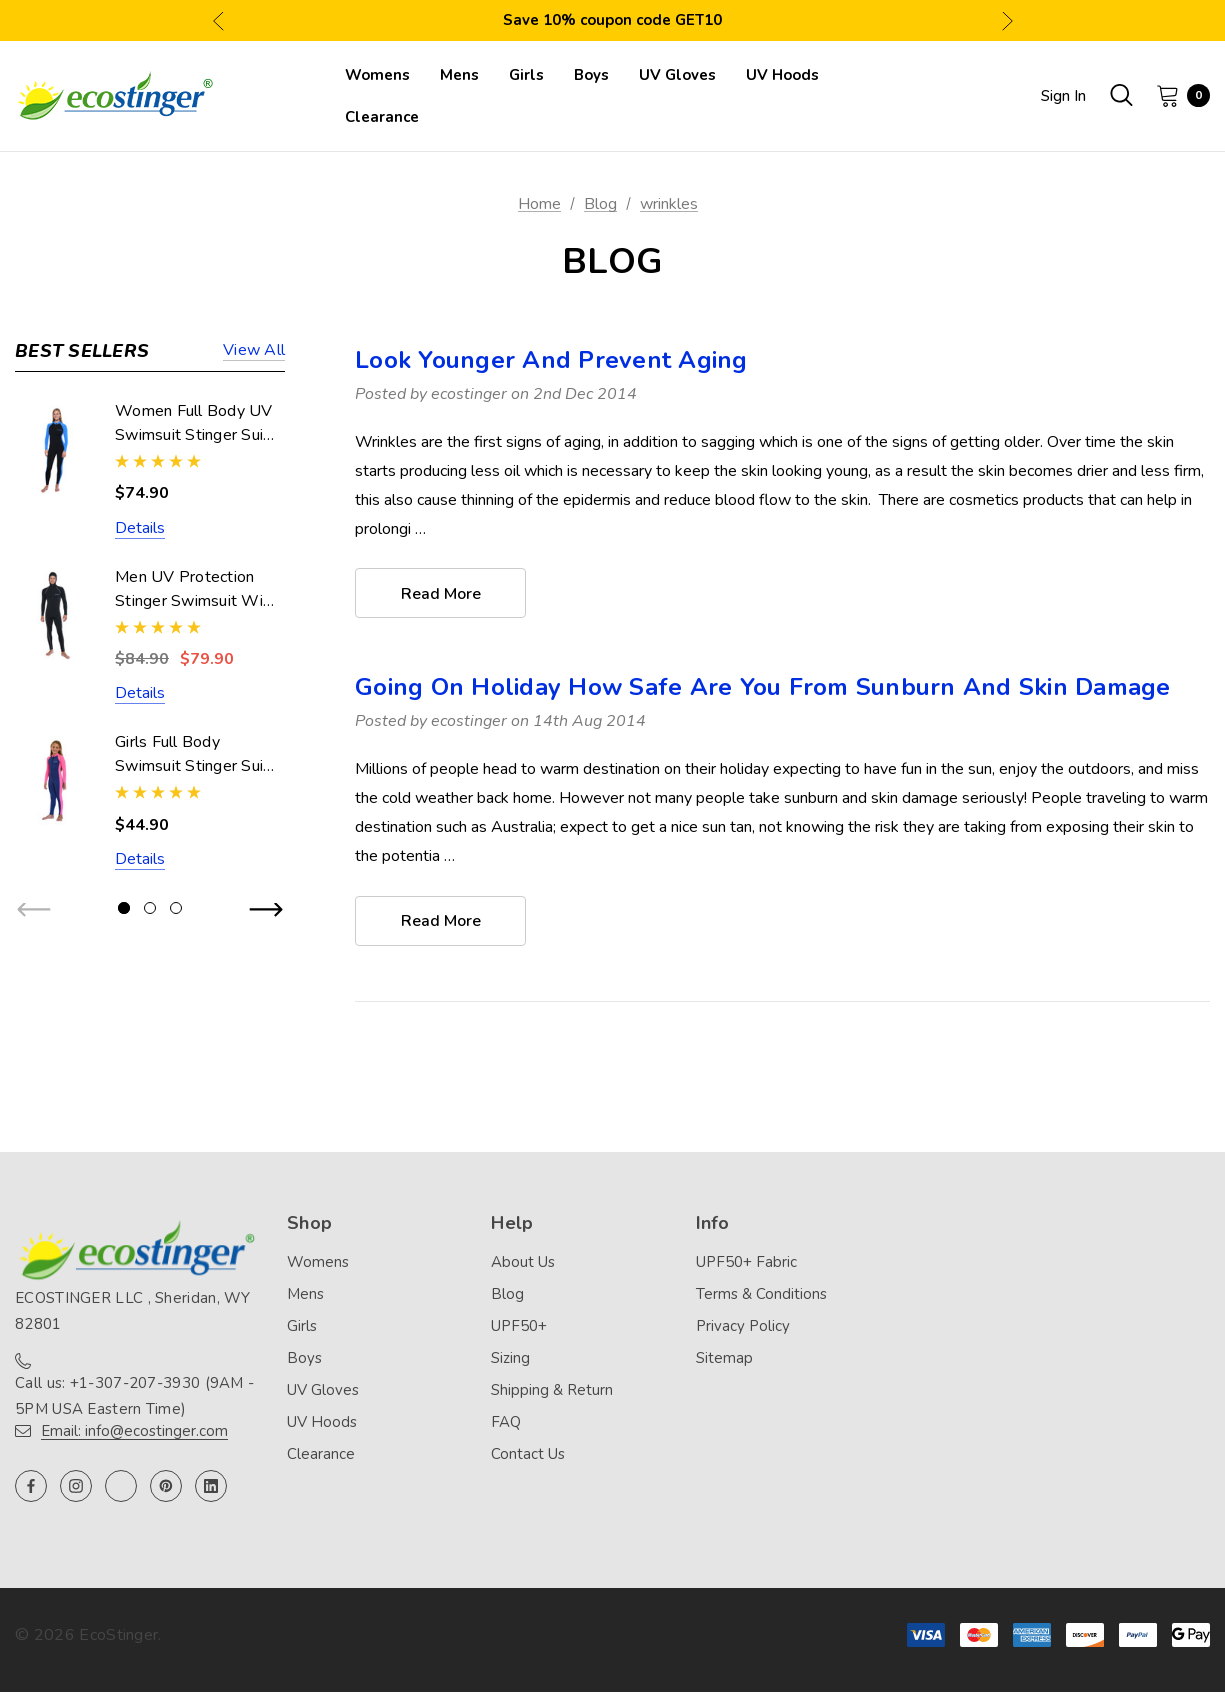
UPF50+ (519, 1328)
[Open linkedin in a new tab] (211, 1488)
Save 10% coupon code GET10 (612, 20)
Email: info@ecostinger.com (134, 1433)
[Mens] (459, 75)
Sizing (510, 1360)
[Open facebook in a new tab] (31, 1488)
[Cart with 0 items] (1177, 95)
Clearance (321, 1456)
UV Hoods (322, 1424)
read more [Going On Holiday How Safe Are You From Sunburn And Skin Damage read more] (441, 923)
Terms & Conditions (761, 1296)
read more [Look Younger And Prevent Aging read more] (441, 594)
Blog (507, 1296)
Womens (318, 1264)
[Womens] (377, 75)
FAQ (506, 1424)
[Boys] (591, 75)
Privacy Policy (743, 1328)
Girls (302, 1328)
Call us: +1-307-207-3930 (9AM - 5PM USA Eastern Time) (134, 1398)
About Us (523, 1264)
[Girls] (526, 75)
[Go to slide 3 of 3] (176, 908)
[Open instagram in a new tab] (76, 1488)
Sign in (1063, 96)
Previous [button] (218, 20)
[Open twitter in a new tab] (121, 1488)
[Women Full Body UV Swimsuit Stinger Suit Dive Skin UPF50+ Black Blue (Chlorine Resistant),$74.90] (55, 449)
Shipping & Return (552, 1392)
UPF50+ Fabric (746, 1264)
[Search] (1121, 95)
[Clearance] (382, 117)
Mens (305, 1296)
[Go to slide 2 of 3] (150, 908)
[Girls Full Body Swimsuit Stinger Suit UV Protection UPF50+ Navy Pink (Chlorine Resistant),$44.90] (55, 780)
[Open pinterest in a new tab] (166, 1488)
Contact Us (528, 1456)
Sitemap (724, 1360)
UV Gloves (323, 1392)
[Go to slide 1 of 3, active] (124, 908)
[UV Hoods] (782, 75)
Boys (304, 1360)
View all (254, 351)
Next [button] (1007, 20)
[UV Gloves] (677, 75)
